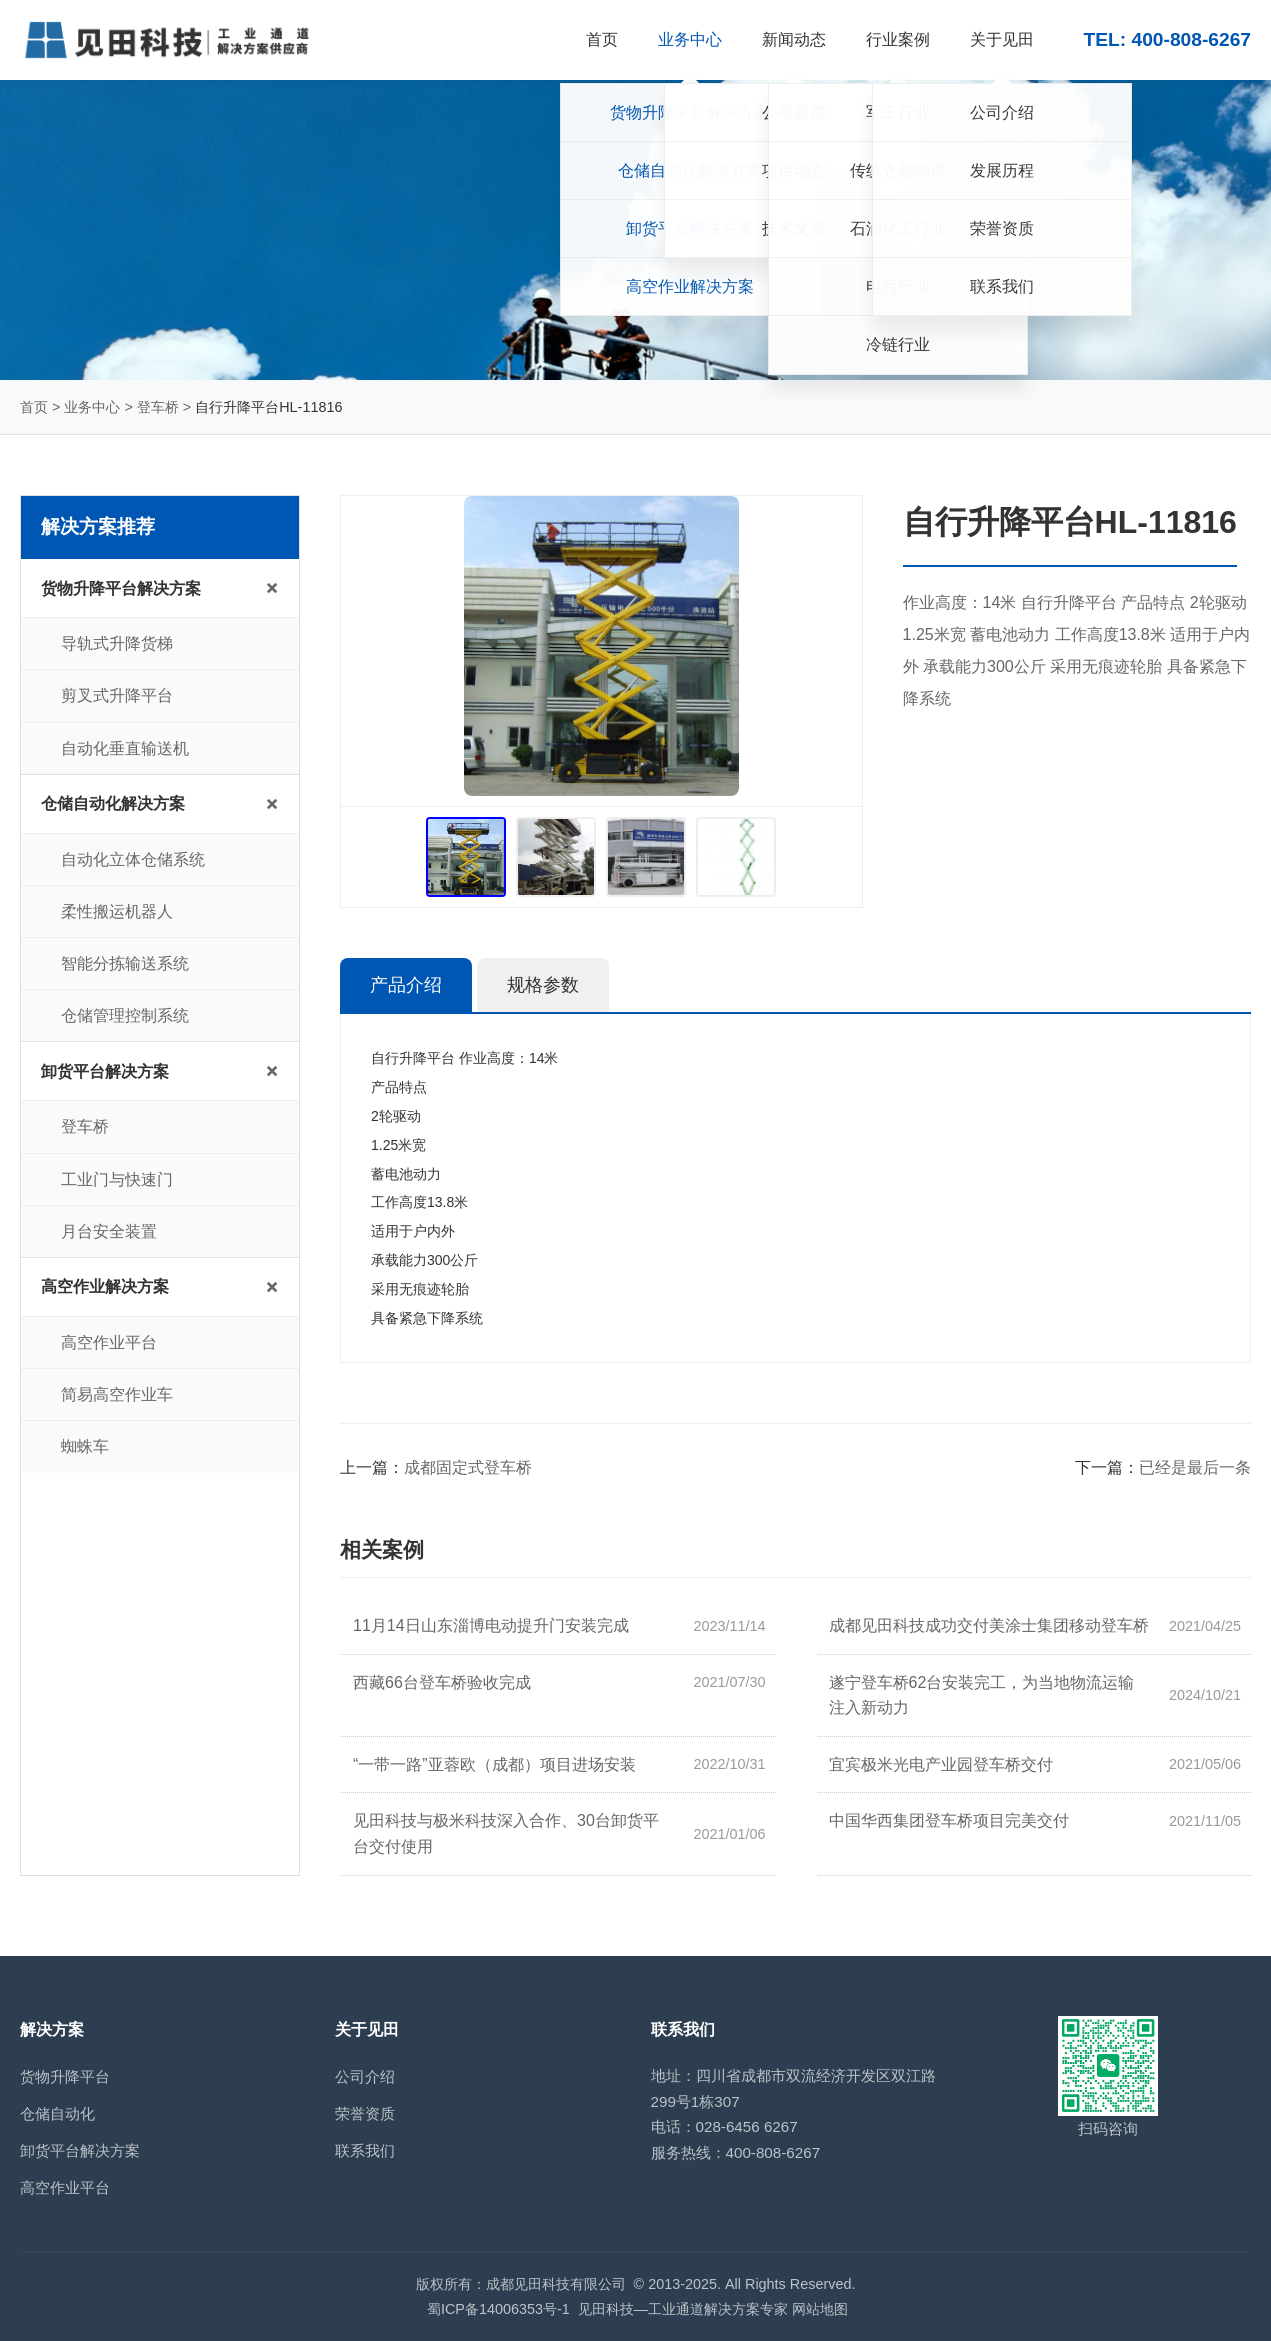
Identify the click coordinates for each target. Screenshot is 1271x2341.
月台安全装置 (109, 1231)
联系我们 (365, 2150)
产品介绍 (406, 985)
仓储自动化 (57, 2113)
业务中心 (92, 407)
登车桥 (158, 407)
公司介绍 (365, 2076)
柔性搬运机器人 (117, 911)
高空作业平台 (109, 1342)
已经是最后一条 (1195, 1467)
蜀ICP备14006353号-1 (498, 2309)
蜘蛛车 (85, 1446)
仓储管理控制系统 (125, 1015)
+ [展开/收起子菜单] (272, 587)
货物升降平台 (65, 2076)
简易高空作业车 (117, 1394)
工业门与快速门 (117, 1179)
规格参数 (543, 985)
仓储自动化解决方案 (113, 803)
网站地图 (820, 2309)
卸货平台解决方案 (105, 1071)
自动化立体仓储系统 (133, 859)
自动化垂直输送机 (125, 748)
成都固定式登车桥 (468, 1467)
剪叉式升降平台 (117, 695)
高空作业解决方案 (105, 1286)
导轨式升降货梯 (117, 643)
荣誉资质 (365, 2113)
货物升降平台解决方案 (121, 588)
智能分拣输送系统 (125, 963)
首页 (34, 407)
